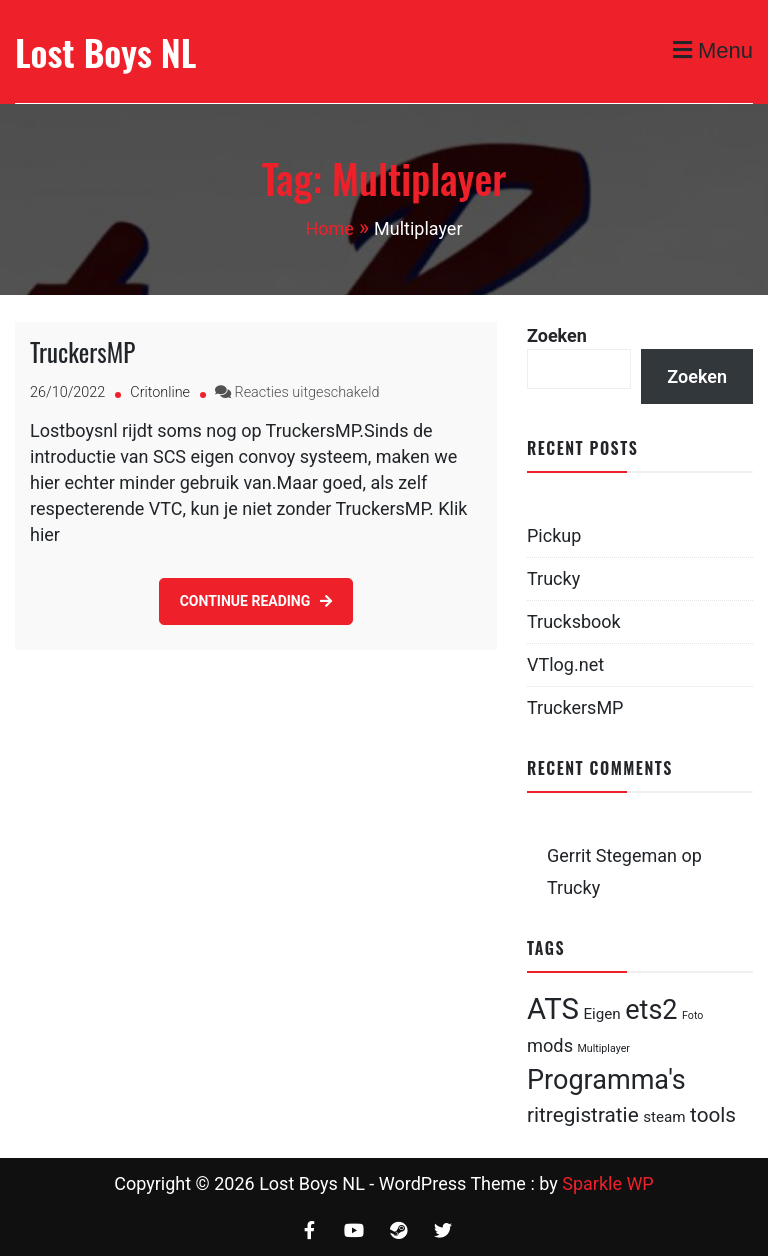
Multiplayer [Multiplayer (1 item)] (604, 1048)
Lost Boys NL (105, 51)
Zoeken (557, 335)
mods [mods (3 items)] (550, 1045)
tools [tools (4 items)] (713, 1115)
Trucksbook (574, 621)
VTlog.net (565, 664)
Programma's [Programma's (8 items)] (606, 1080)
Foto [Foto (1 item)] (692, 1015)
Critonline (160, 392)
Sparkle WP (608, 1183)
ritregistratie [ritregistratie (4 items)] (583, 1115)
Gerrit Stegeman (612, 855)
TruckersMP (82, 351)
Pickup (554, 535)
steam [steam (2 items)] (664, 1117)
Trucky (553, 578)
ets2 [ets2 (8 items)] (651, 1010)
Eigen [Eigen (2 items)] (601, 1014)
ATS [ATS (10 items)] (553, 1009)
